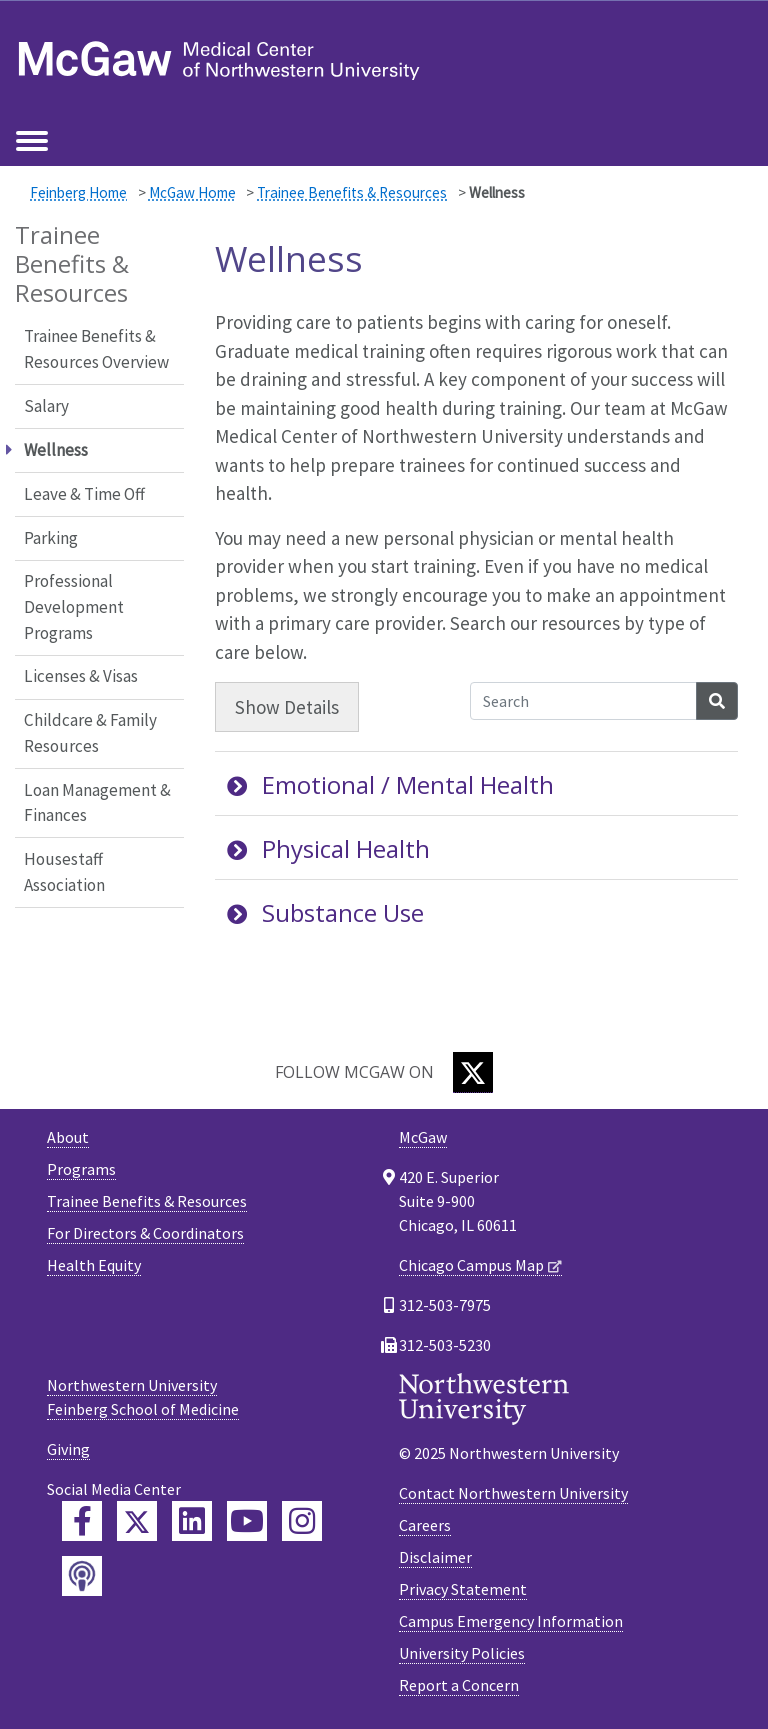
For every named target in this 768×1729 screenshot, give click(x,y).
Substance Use (325, 912)
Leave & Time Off (84, 494)
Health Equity (94, 1265)
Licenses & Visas (81, 676)
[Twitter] (473, 1072)
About (68, 1137)
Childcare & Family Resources (90, 733)
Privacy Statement (463, 1589)
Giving (68, 1449)
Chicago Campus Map (471, 1265)
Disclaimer (435, 1557)
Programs (81, 1169)
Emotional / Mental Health (390, 784)
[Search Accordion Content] (583, 701)
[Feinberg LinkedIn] (192, 1521)
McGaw (423, 1137)
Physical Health (328, 848)
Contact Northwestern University (513, 1493)
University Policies (462, 1653)
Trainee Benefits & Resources (352, 192)
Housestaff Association (64, 872)
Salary (46, 406)
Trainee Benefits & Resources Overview (96, 349)
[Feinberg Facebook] (82, 1521)
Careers (425, 1525)
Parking (51, 538)
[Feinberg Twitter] (137, 1521)
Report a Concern (459, 1685)
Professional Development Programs (74, 606)
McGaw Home (192, 192)
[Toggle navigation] (32, 142)
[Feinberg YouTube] (247, 1521)
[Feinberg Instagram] (302, 1521)
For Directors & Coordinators (145, 1233)
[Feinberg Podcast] (82, 1576)
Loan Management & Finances (97, 803)
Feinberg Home (78, 192)
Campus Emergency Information (511, 1621)
